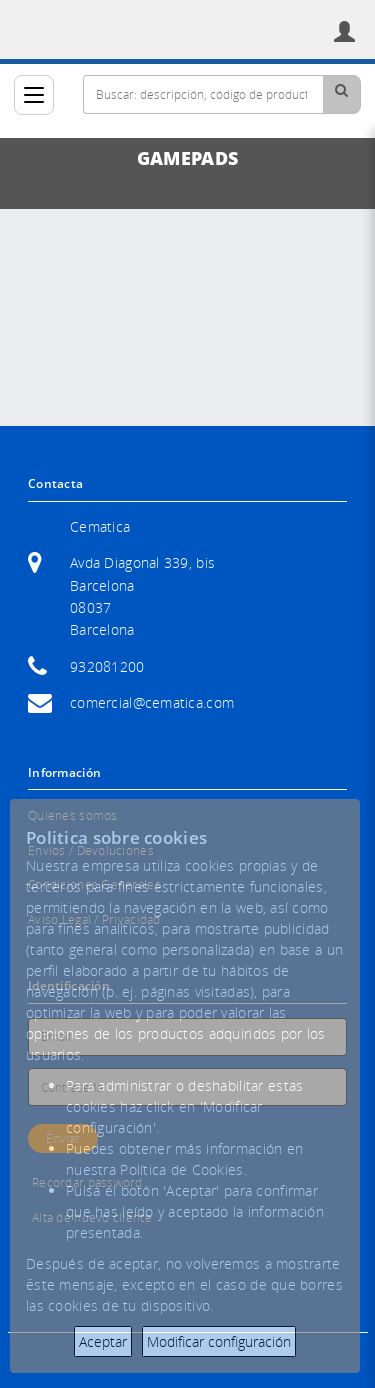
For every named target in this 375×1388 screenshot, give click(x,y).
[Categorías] (34, 95)
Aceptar (103, 1341)
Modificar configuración (219, 1341)
